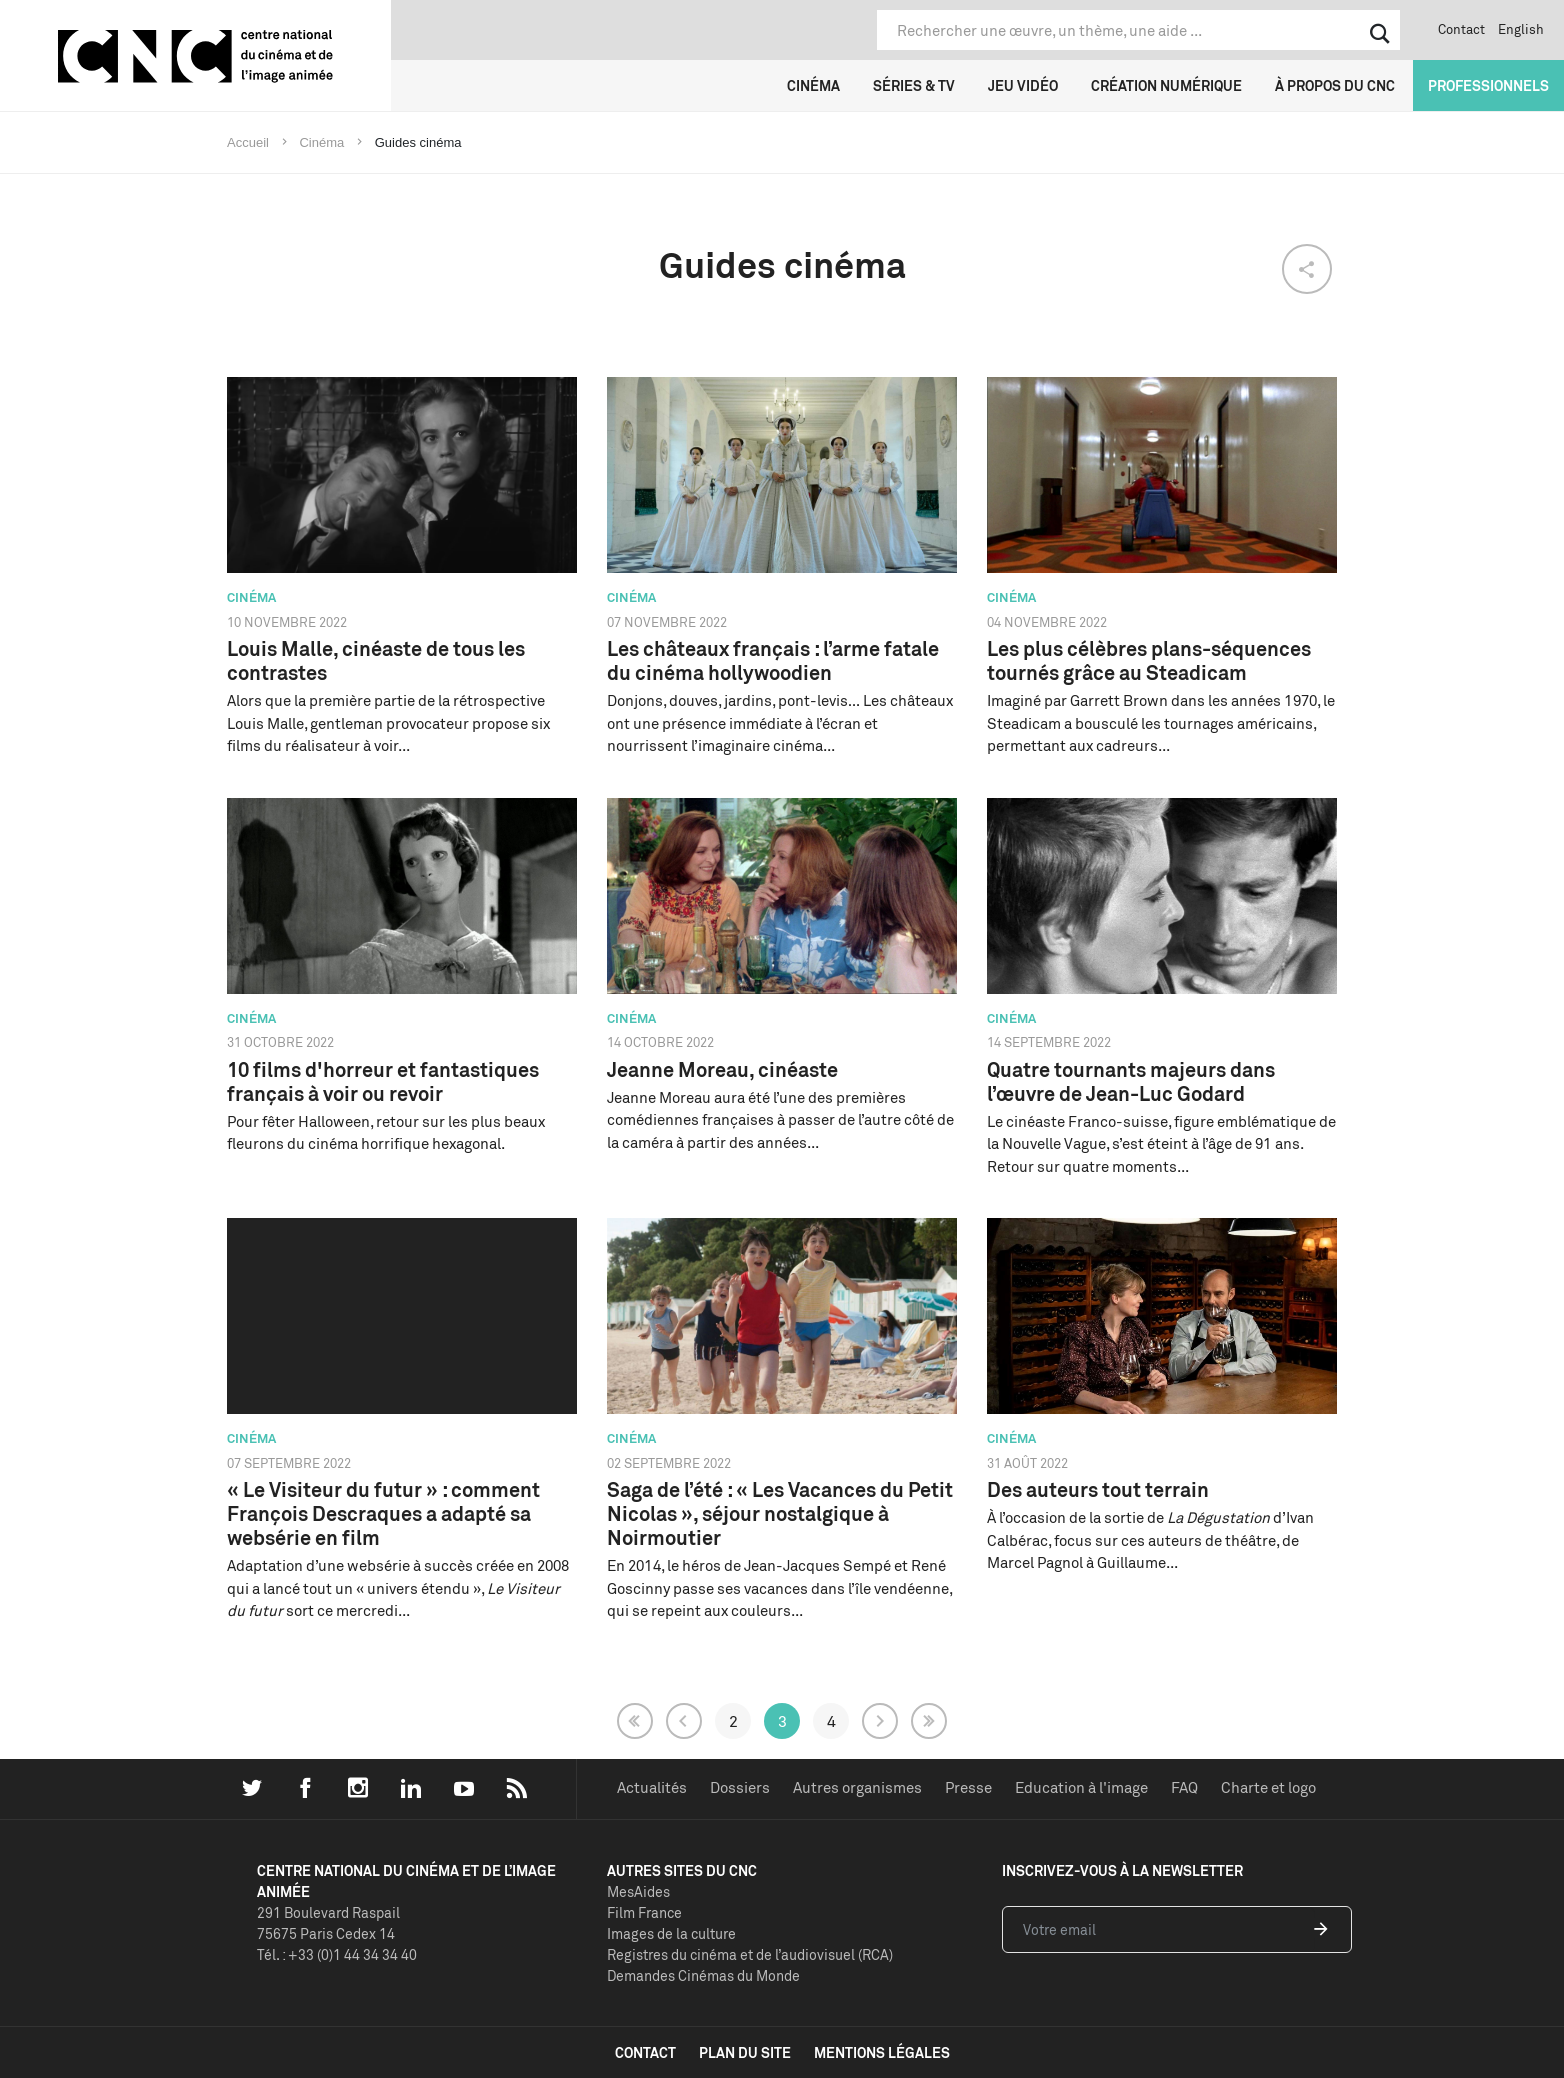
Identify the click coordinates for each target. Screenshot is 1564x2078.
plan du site (745, 2052)
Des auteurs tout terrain (1098, 1489)
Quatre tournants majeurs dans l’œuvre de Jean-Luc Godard (1131, 1081)
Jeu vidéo (1023, 85)
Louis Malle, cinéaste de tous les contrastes (376, 660)
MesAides (638, 1891)
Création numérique (1166, 85)
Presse (968, 1787)
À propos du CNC (1335, 85)
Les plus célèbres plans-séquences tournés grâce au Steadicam (1149, 660)
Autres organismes (857, 1787)
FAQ (1184, 1787)
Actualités (652, 1787)
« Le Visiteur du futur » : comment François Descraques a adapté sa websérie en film (383, 1513)
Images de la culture (671, 1933)
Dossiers (740, 1787)
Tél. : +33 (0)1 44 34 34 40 (337, 1954)
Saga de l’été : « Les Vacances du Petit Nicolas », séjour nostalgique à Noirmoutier (780, 1513)
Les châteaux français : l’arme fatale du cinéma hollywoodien (773, 660)
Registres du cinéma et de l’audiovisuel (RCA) (750, 1954)
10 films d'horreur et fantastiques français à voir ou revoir (383, 1081)
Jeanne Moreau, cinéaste (722, 1069)
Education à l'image (1081, 1787)
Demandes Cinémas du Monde (703, 1975)
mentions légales (882, 2052)
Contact (1461, 29)
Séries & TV (914, 85)
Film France (644, 1912)
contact (645, 2052)
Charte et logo (1268, 1787)
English (1521, 29)
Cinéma (813, 85)
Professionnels (1488, 85)
